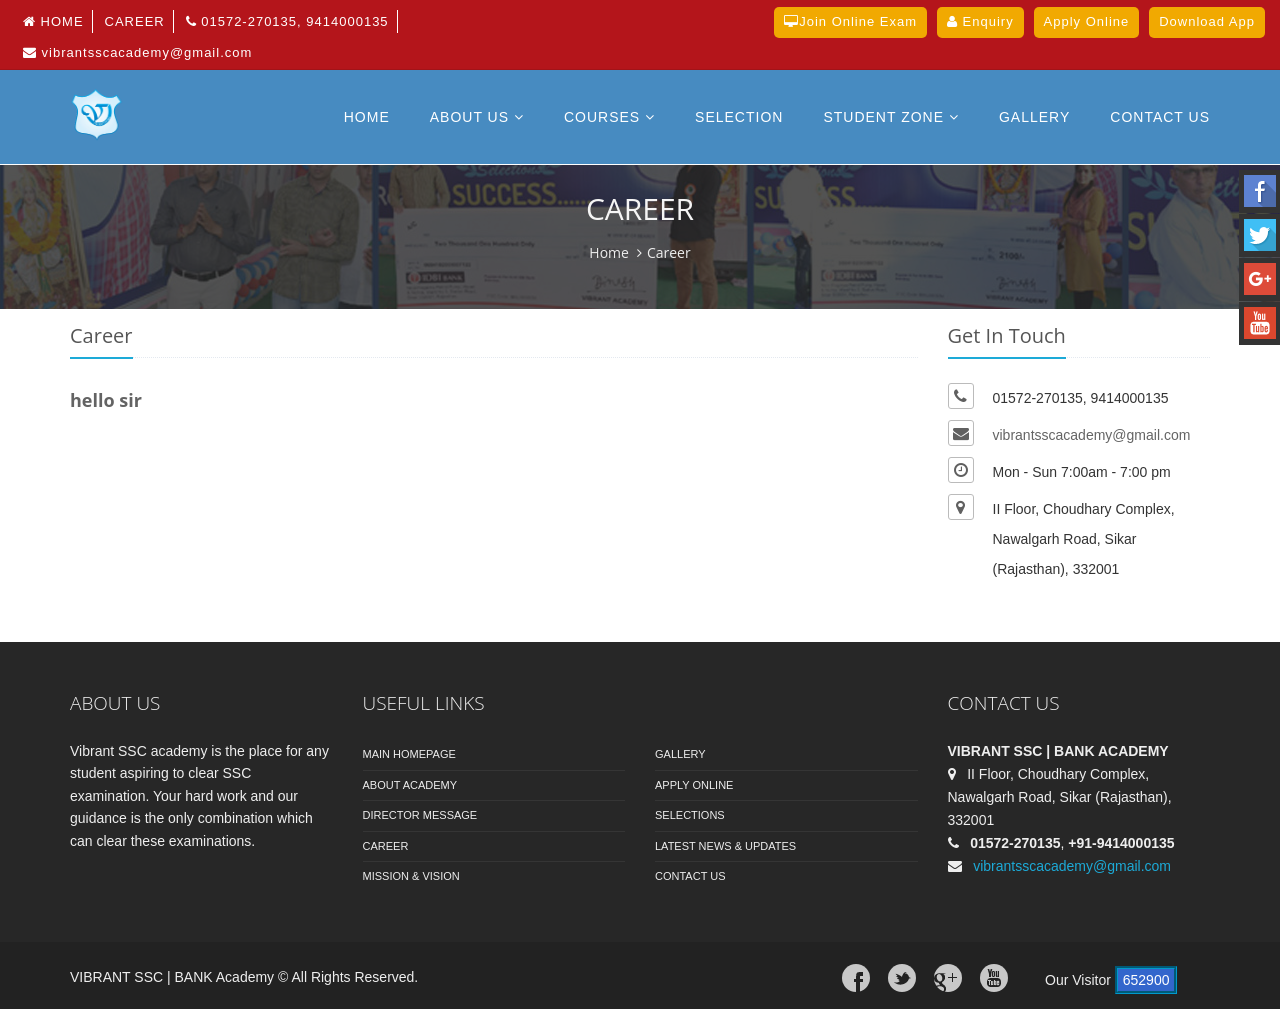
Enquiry (980, 21)
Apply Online (694, 785)
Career (135, 21)
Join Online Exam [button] (850, 21)
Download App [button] (1207, 21)
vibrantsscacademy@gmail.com (137, 52)
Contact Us (690, 876)
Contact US (1160, 117)
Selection (739, 117)
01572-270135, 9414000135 (287, 21)
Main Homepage (409, 754)
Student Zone (891, 117)
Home (53, 21)
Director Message (420, 815)
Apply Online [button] (1087, 21)
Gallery (1034, 117)
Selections (690, 815)
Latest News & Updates (725, 846)
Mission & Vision (411, 876)
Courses (609, 117)
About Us (477, 117)
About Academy (410, 785)
